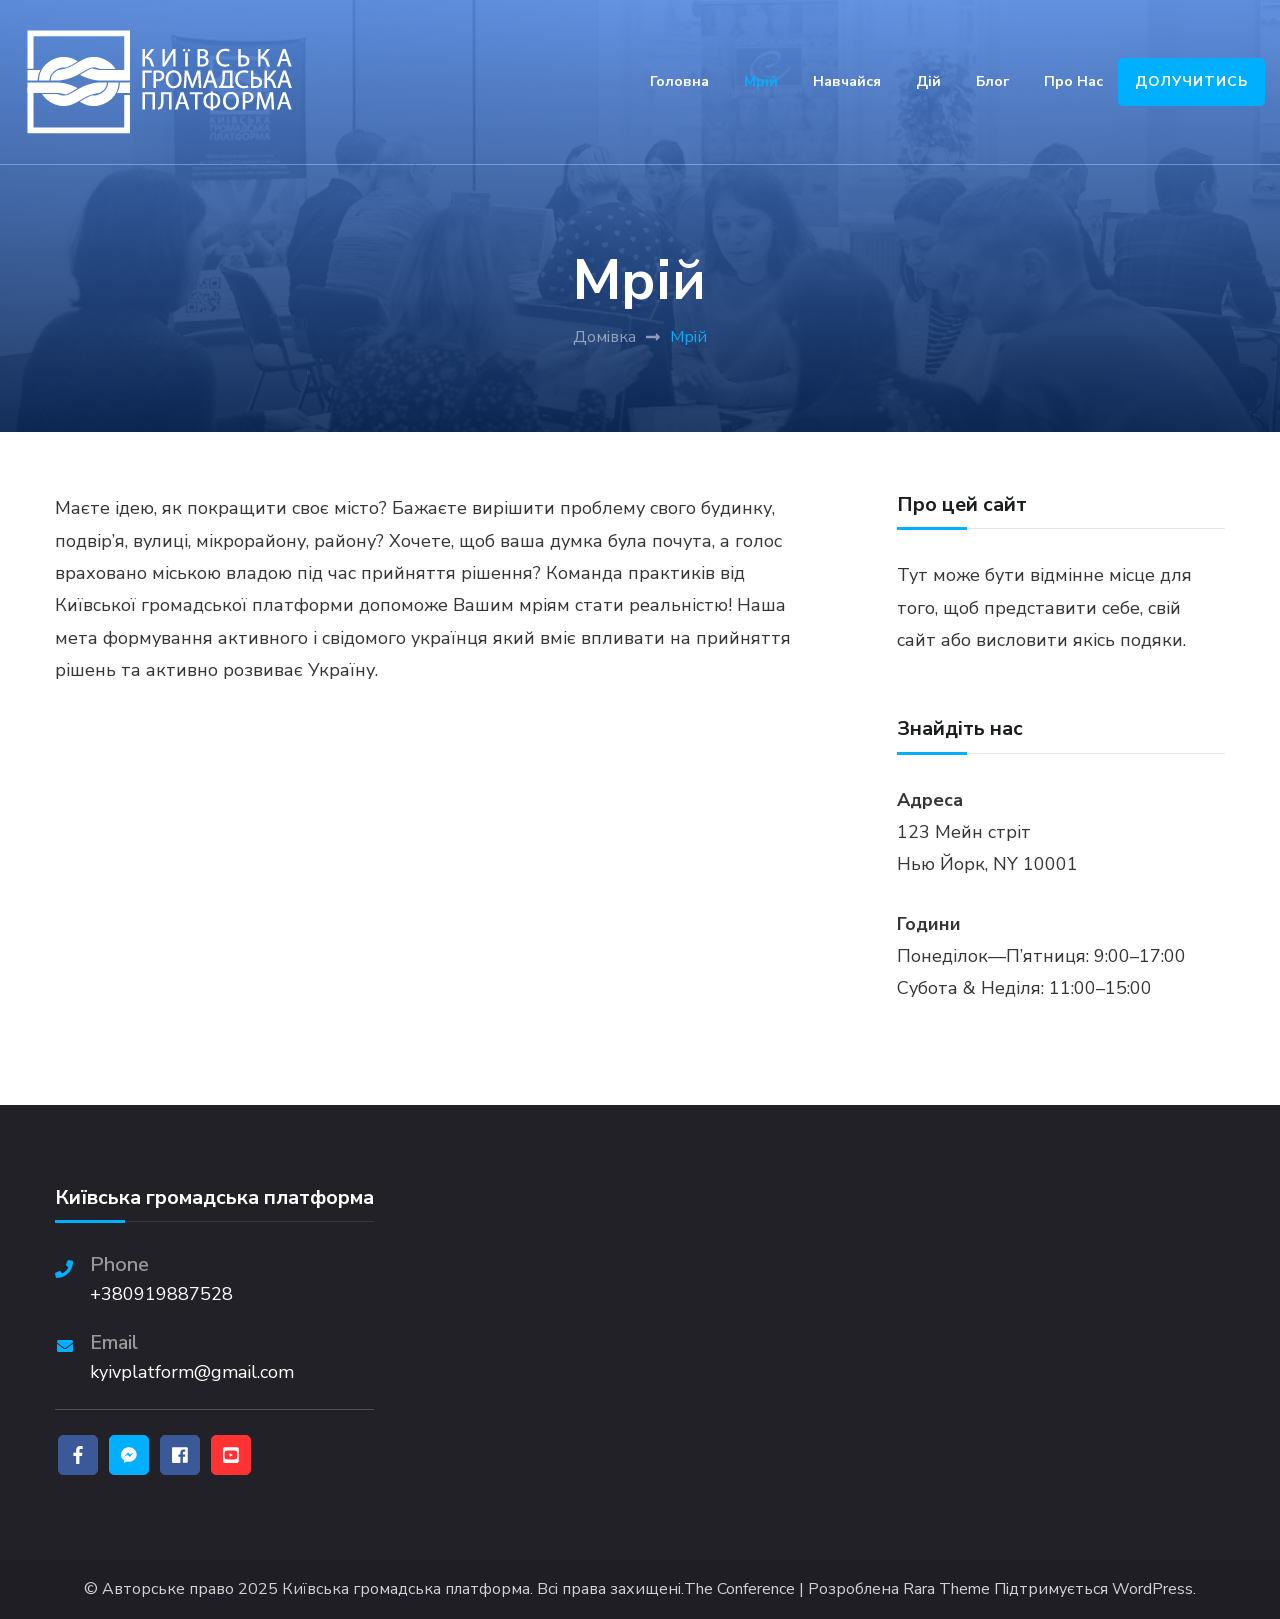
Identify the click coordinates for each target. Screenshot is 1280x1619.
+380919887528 (161, 1294)
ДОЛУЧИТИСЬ (1191, 81)
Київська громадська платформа (406, 1589)
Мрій (761, 81)
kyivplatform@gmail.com (192, 1372)
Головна (679, 81)
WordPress (1152, 1589)
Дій (928, 81)
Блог (992, 81)
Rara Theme (946, 1589)
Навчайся (847, 81)
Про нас (1073, 81)
